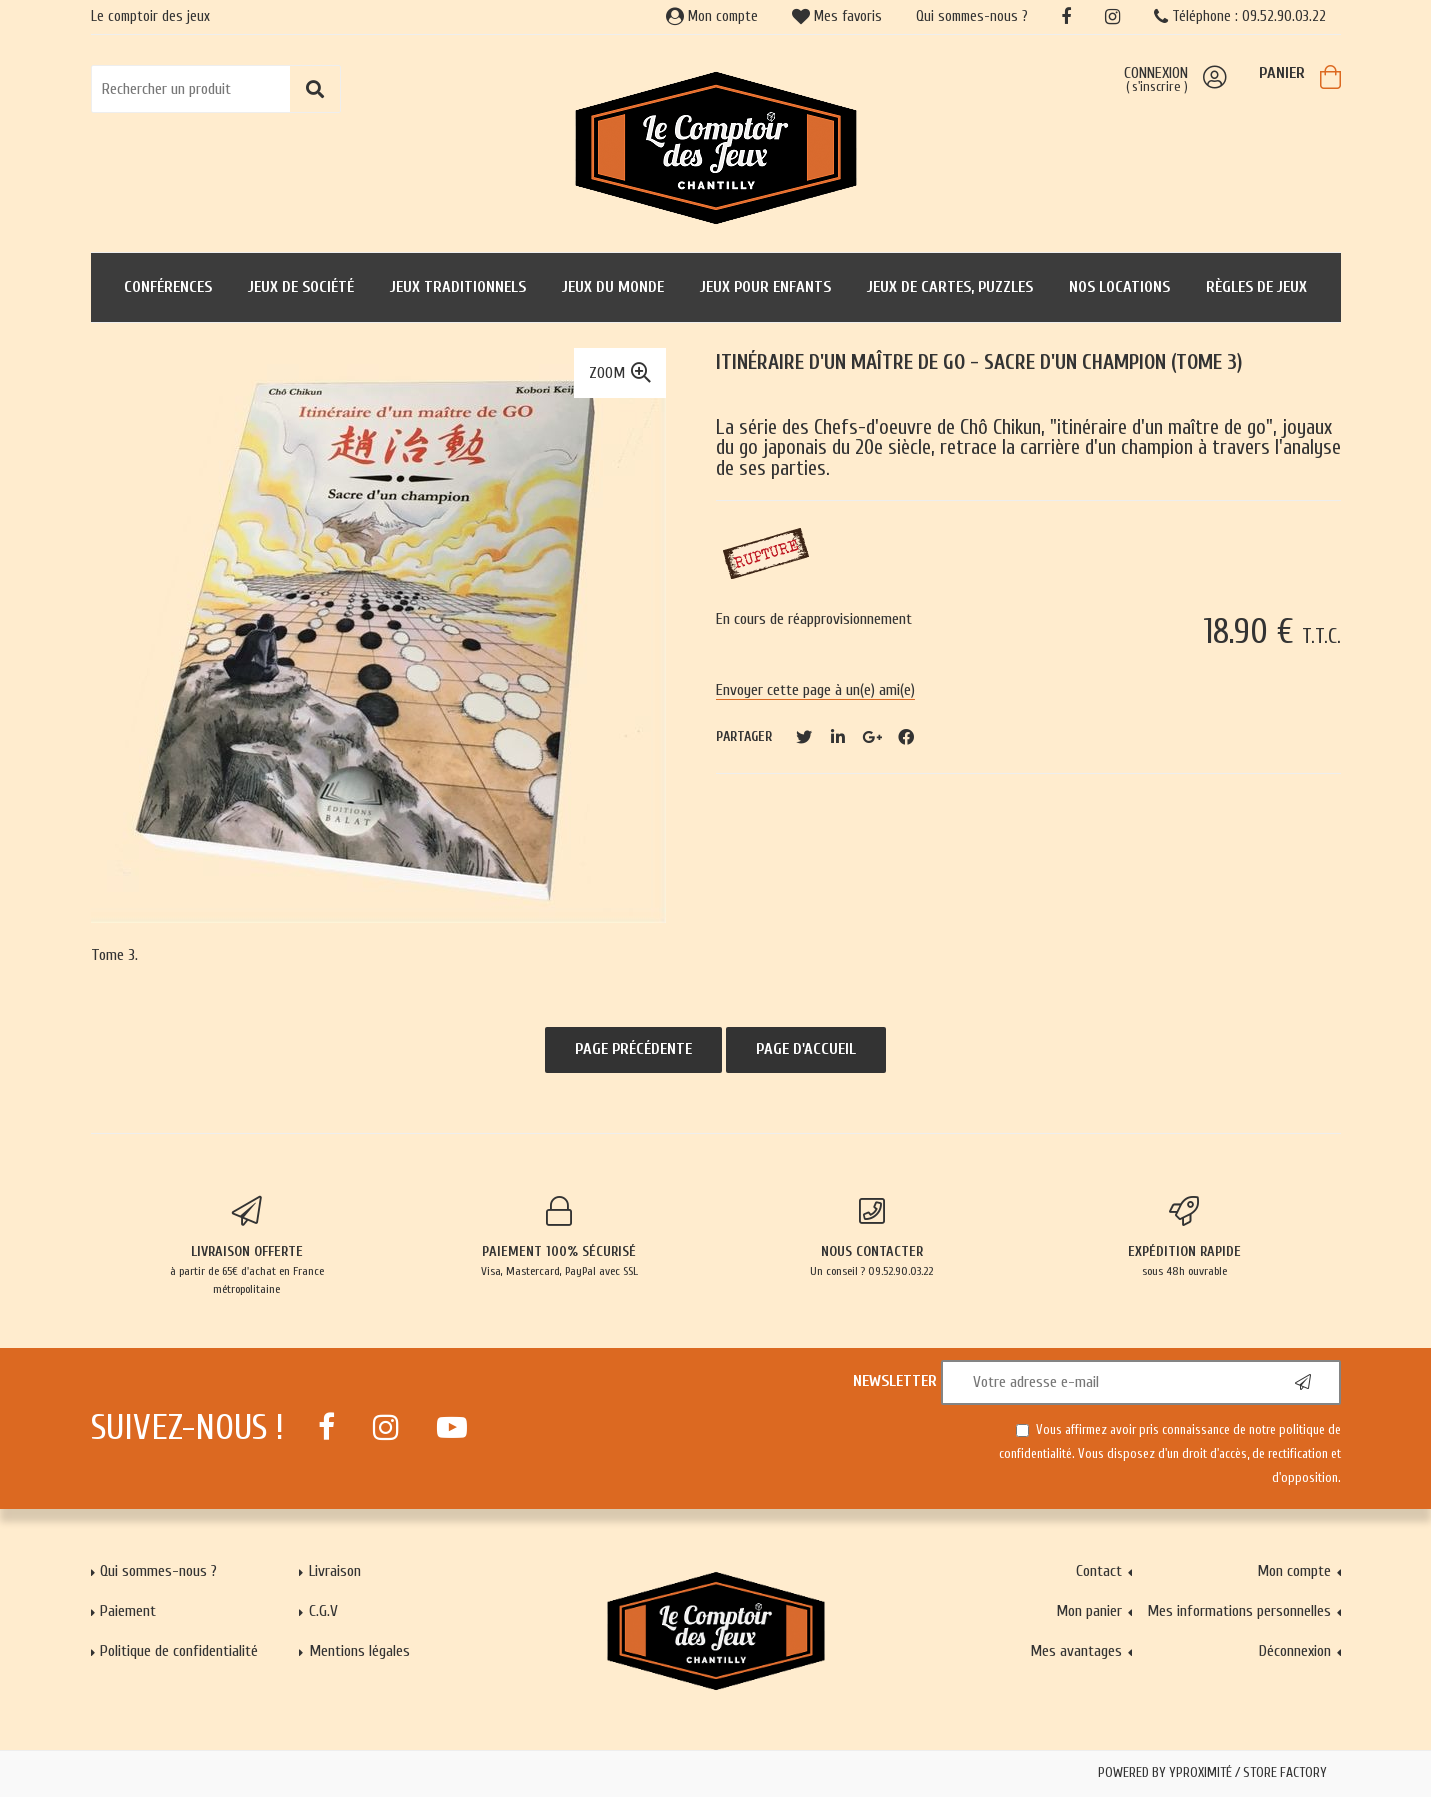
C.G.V (323, 1611)
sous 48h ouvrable (1184, 1237)
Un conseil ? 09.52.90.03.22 (872, 1237)
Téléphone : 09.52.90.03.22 (1240, 16)
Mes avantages (1076, 1651)
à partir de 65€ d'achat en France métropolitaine (247, 1246)
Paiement (128, 1611)
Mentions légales (359, 1651)
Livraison (335, 1571)
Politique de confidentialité (179, 1651)
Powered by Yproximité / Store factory (1212, 1773)
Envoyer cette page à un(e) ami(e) (815, 690)
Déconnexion (1295, 1651)
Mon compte (712, 16)
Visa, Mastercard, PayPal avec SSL (559, 1237)
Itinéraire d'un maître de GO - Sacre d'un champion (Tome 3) (979, 362)
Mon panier (1089, 1611)
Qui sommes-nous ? (972, 16)
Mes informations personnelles (1239, 1611)
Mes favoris (837, 16)
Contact (1099, 1571)
